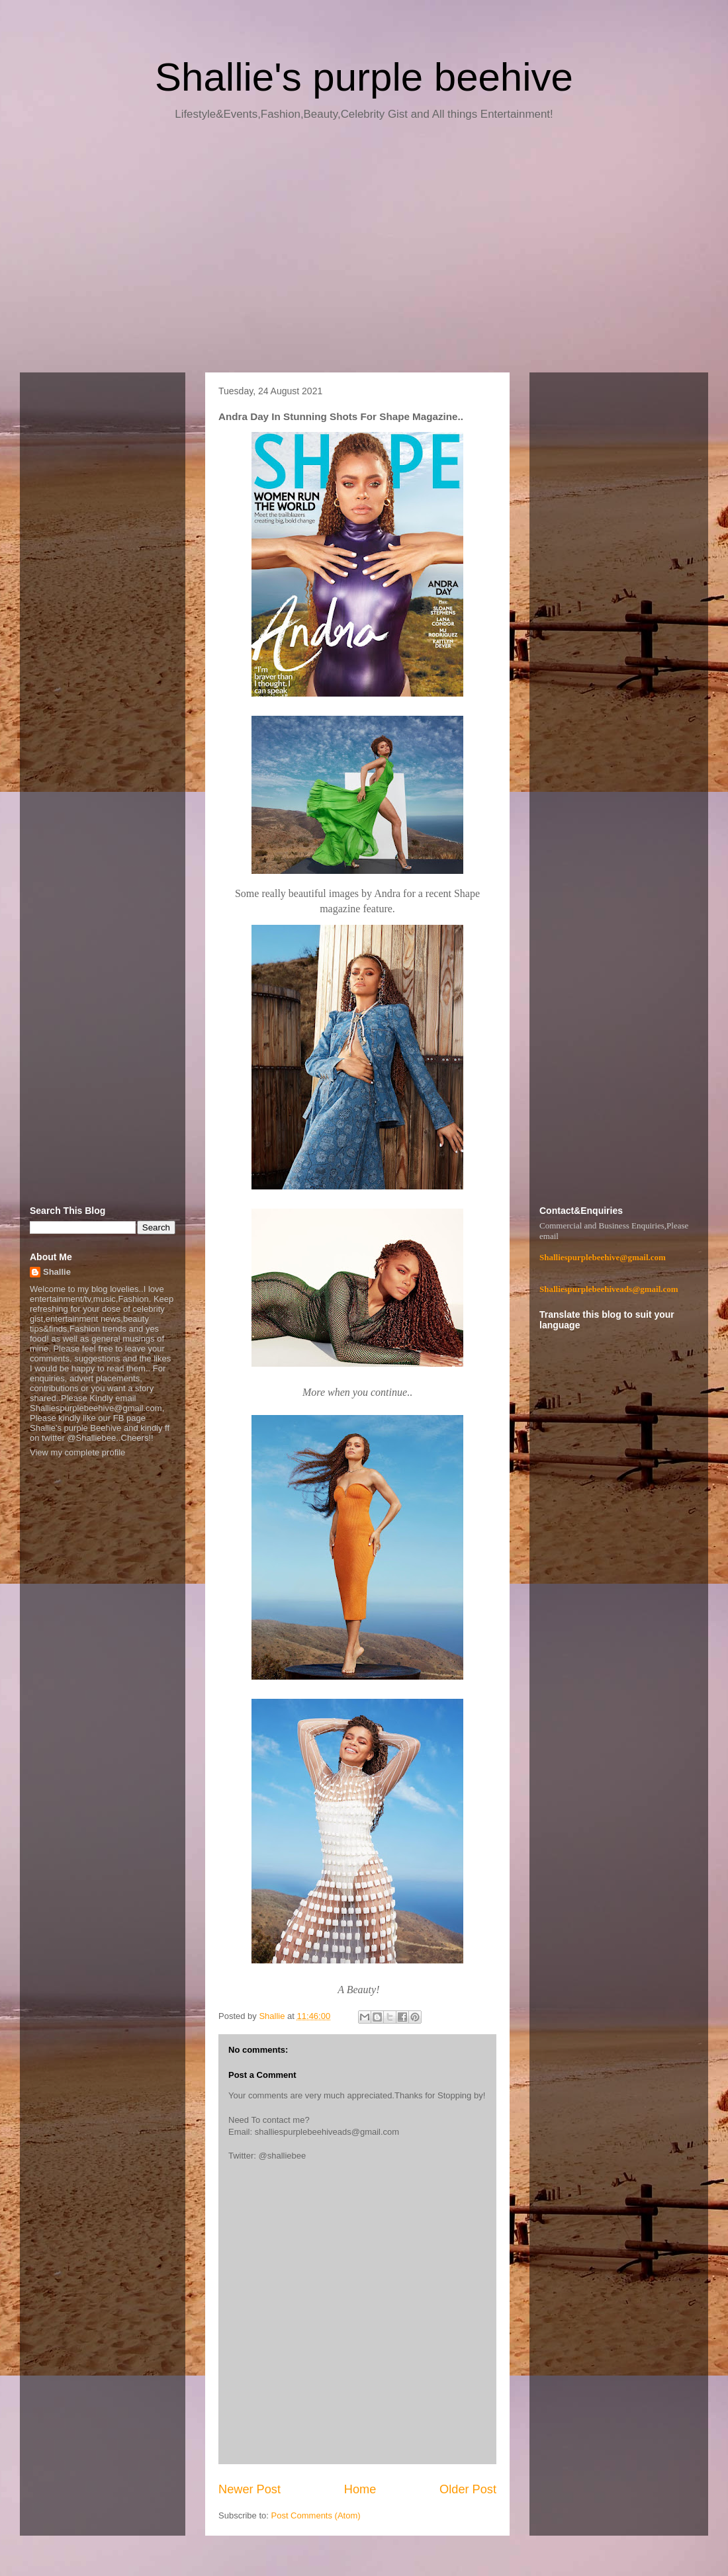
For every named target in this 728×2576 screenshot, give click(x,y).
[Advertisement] (364, 251)
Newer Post (249, 2489)
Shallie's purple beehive (364, 77)
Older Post (467, 2489)
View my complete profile (77, 1452)
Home (360, 2489)
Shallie (57, 1272)
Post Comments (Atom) (316, 2515)
